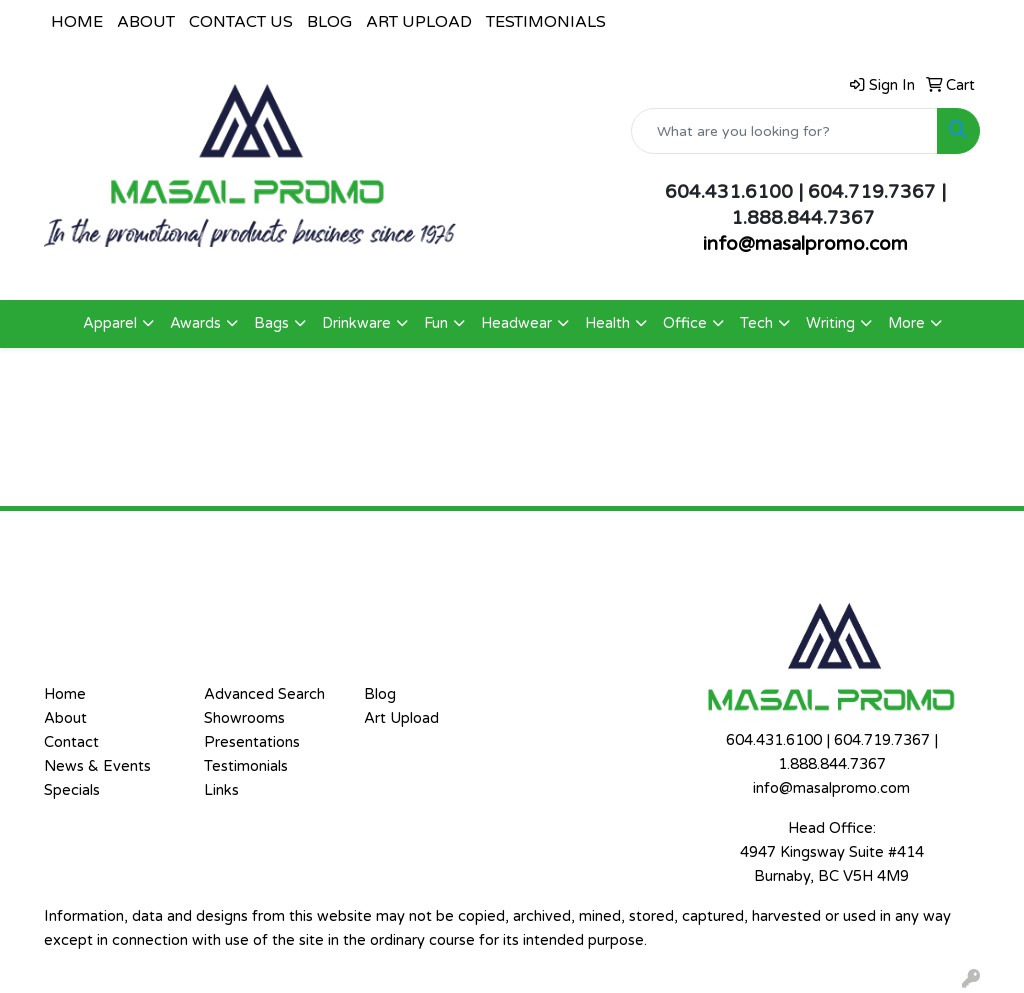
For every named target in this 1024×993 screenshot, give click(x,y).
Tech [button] (756, 323)
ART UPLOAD (419, 22)
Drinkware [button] (356, 323)
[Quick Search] (784, 131)
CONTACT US (241, 22)
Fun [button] (436, 323)
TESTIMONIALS (546, 22)
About (65, 718)
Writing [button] (830, 323)
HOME (77, 22)
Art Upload (401, 718)
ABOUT (146, 22)
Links (221, 790)
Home (65, 694)
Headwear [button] (516, 323)
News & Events (97, 766)
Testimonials (246, 766)
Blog (380, 694)
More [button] (906, 323)
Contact (71, 742)
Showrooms (244, 718)
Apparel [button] (110, 323)
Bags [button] (271, 323)
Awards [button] (195, 323)
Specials (72, 790)
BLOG (329, 22)
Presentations (252, 742)
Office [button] (685, 323)
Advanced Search (264, 694)
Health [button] (607, 323)
